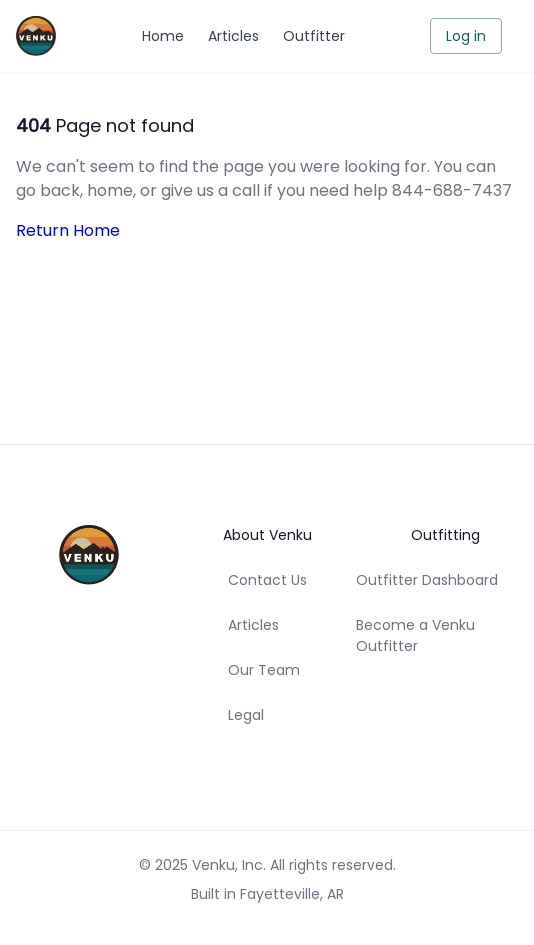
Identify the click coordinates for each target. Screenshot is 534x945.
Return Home (68, 230)
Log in (466, 36)
